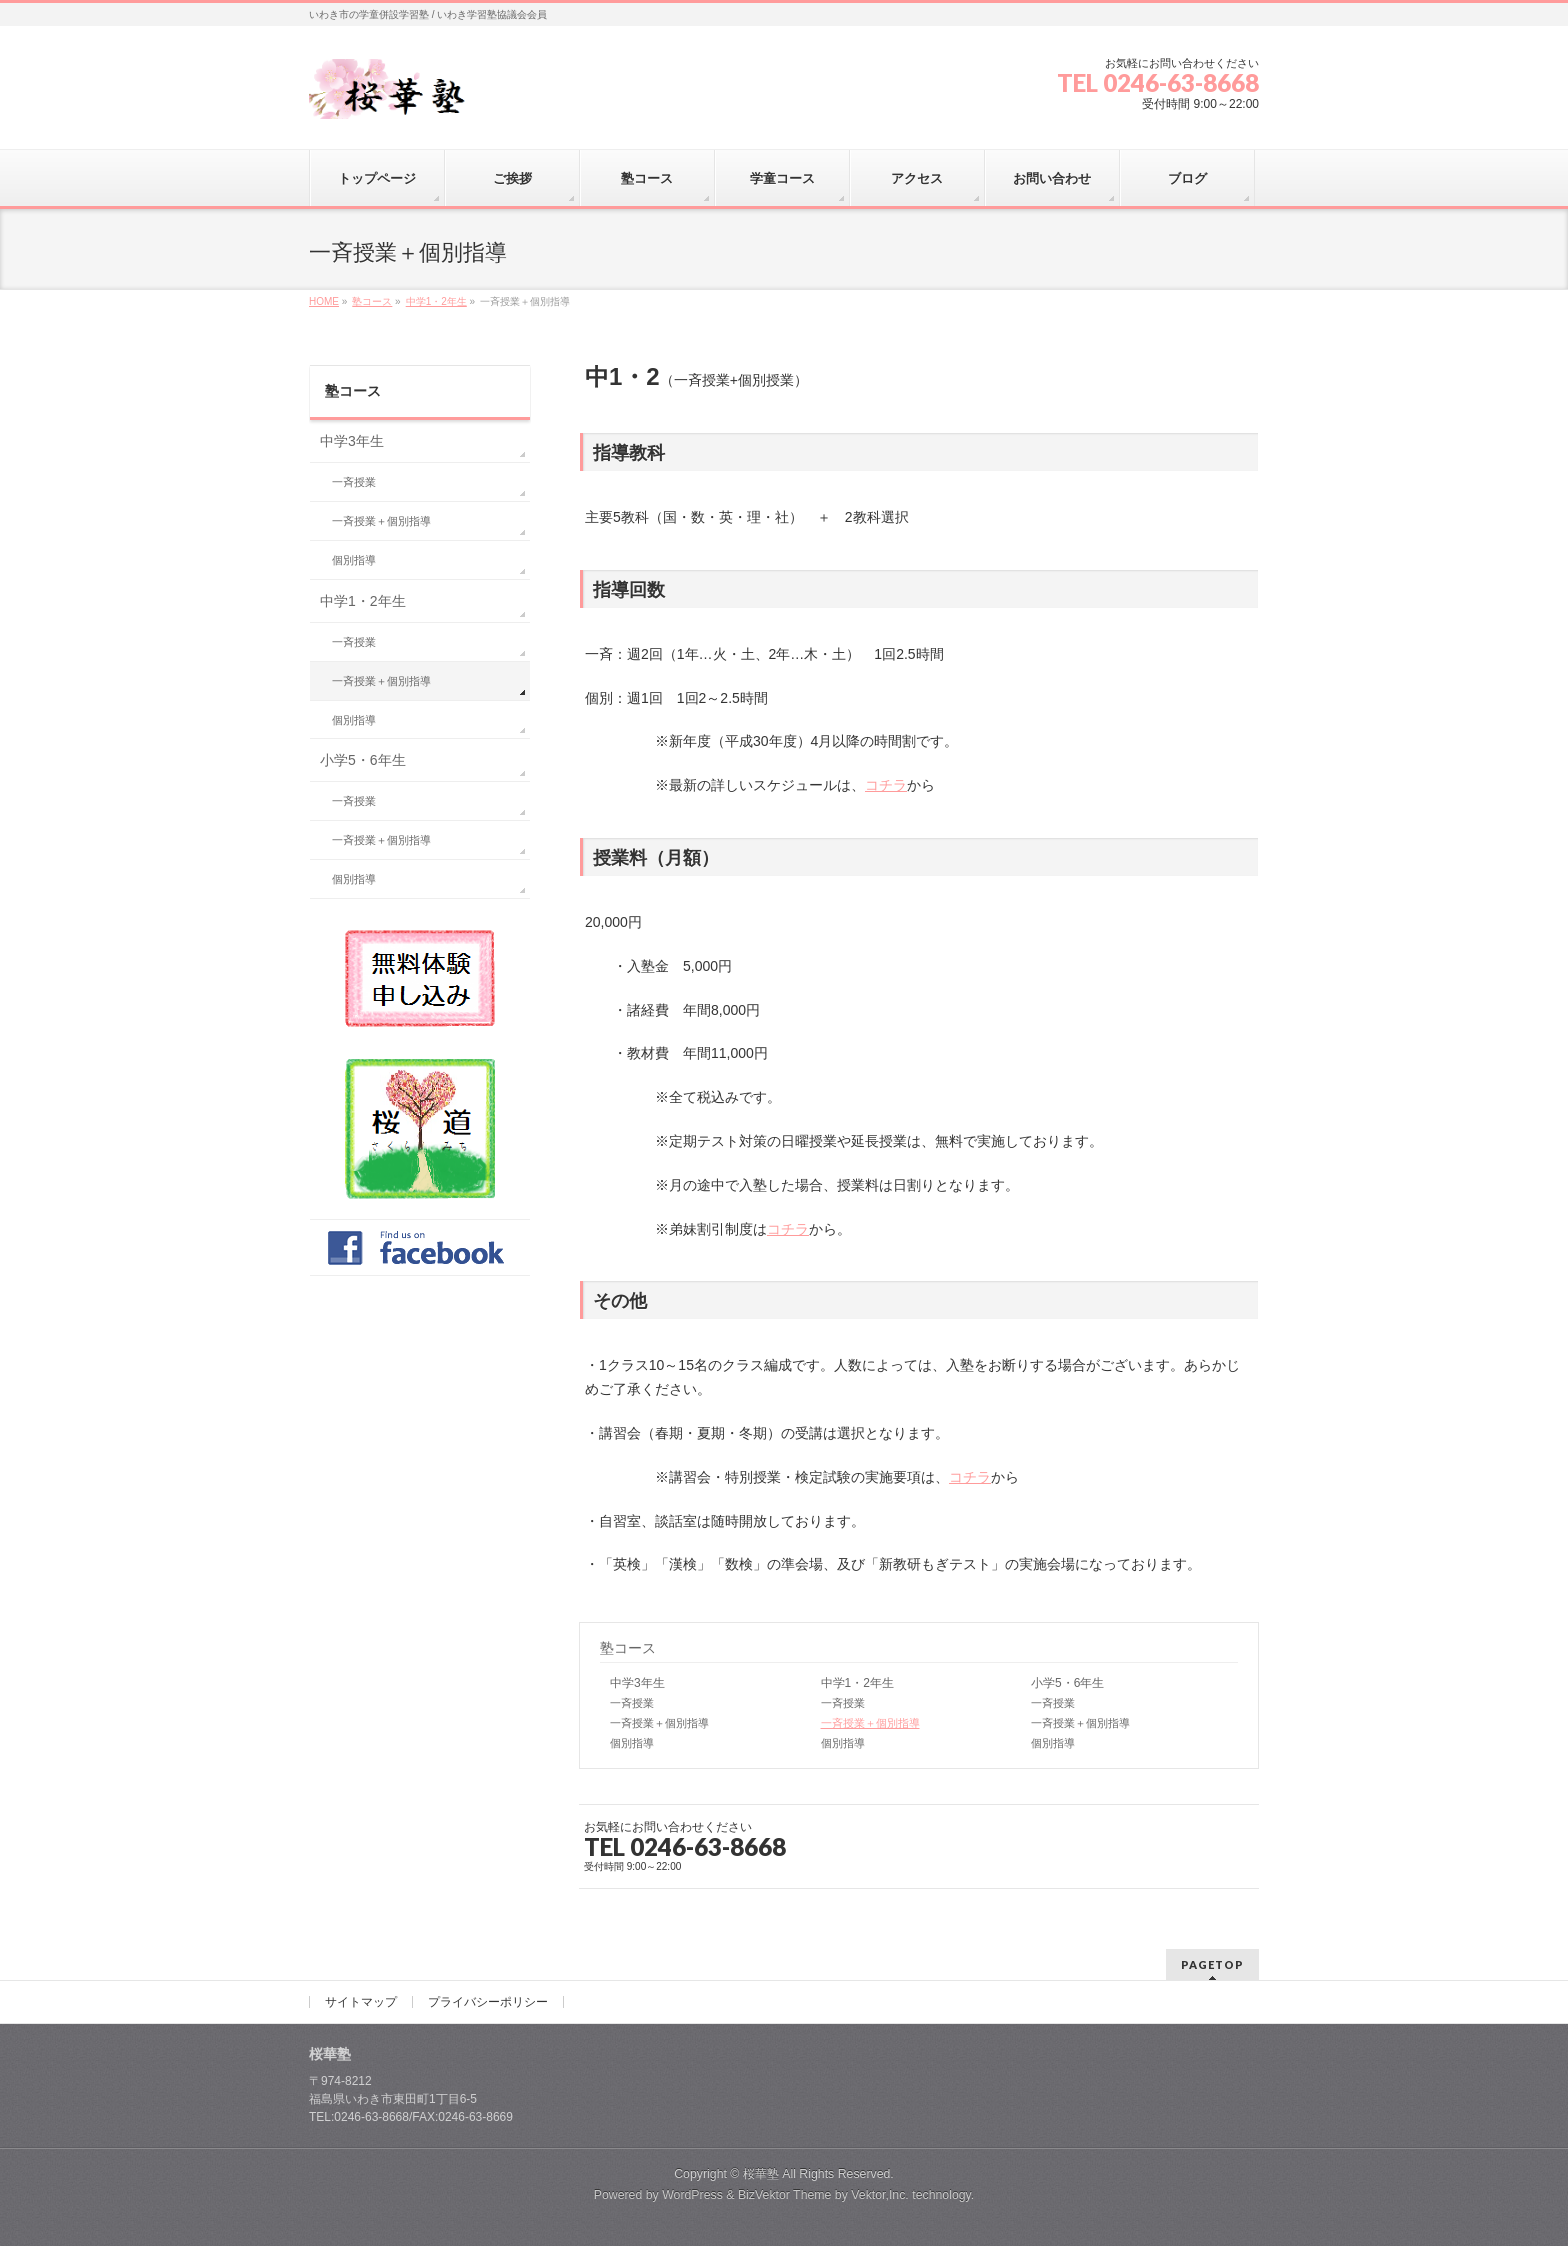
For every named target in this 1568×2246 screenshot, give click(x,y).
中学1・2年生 (436, 301)
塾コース (372, 301)
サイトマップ (361, 2002)
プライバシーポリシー (488, 2002)
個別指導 (632, 1743)
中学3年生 (637, 1683)
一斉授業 (632, 1703)
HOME (324, 301)
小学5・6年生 (1067, 1683)
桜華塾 (761, 2174)
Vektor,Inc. (880, 2195)
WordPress (692, 2195)
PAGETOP (1212, 1964)
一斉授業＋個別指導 (659, 1723)
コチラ (886, 785)
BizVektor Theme (785, 2195)
